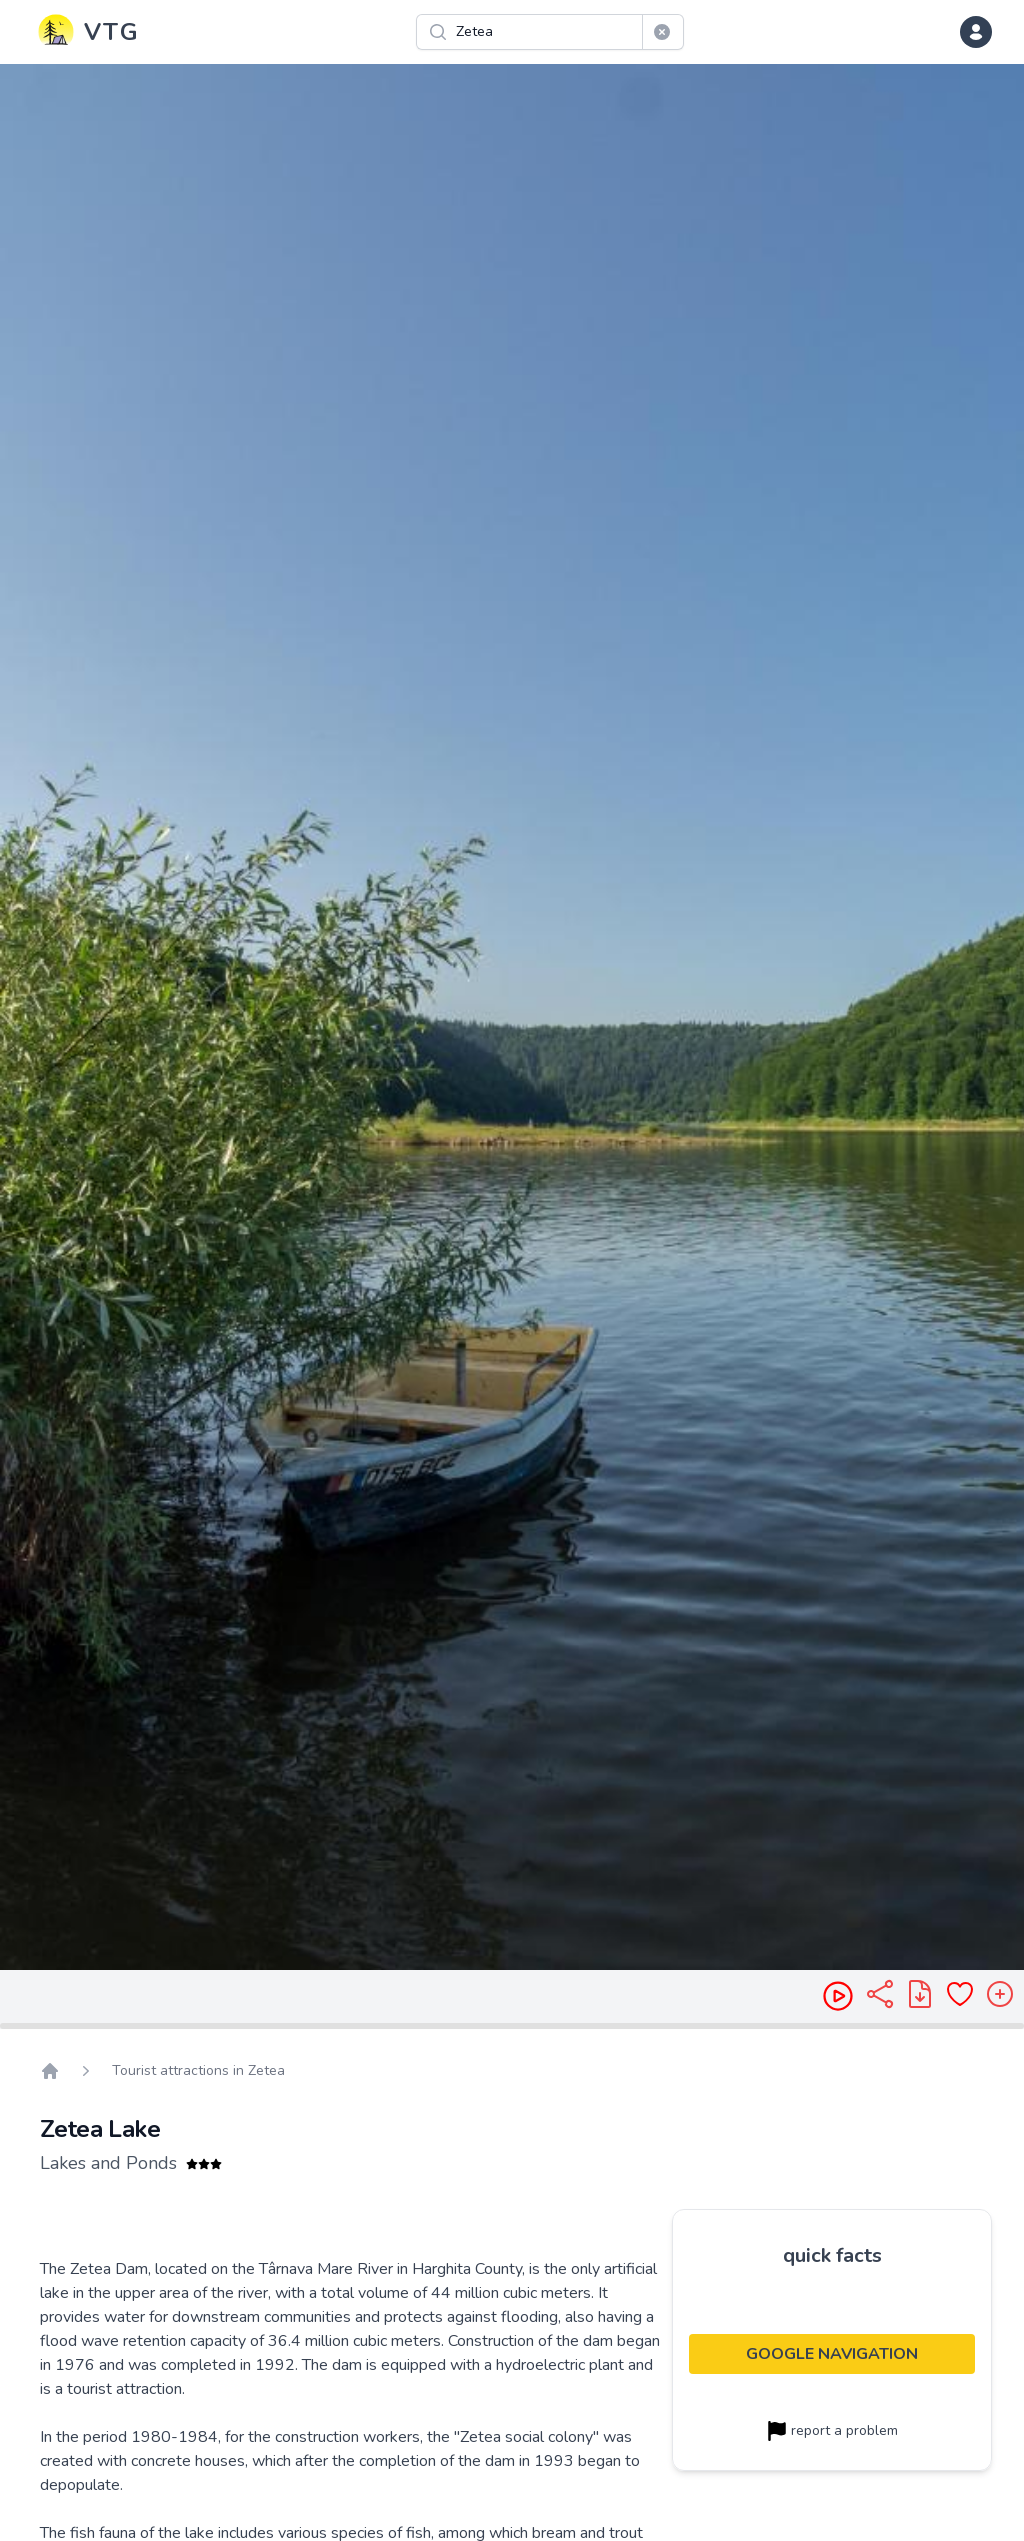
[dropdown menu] (976, 32)
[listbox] (512, 1017)
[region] (512, 1017)
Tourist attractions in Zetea (198, 2070)
